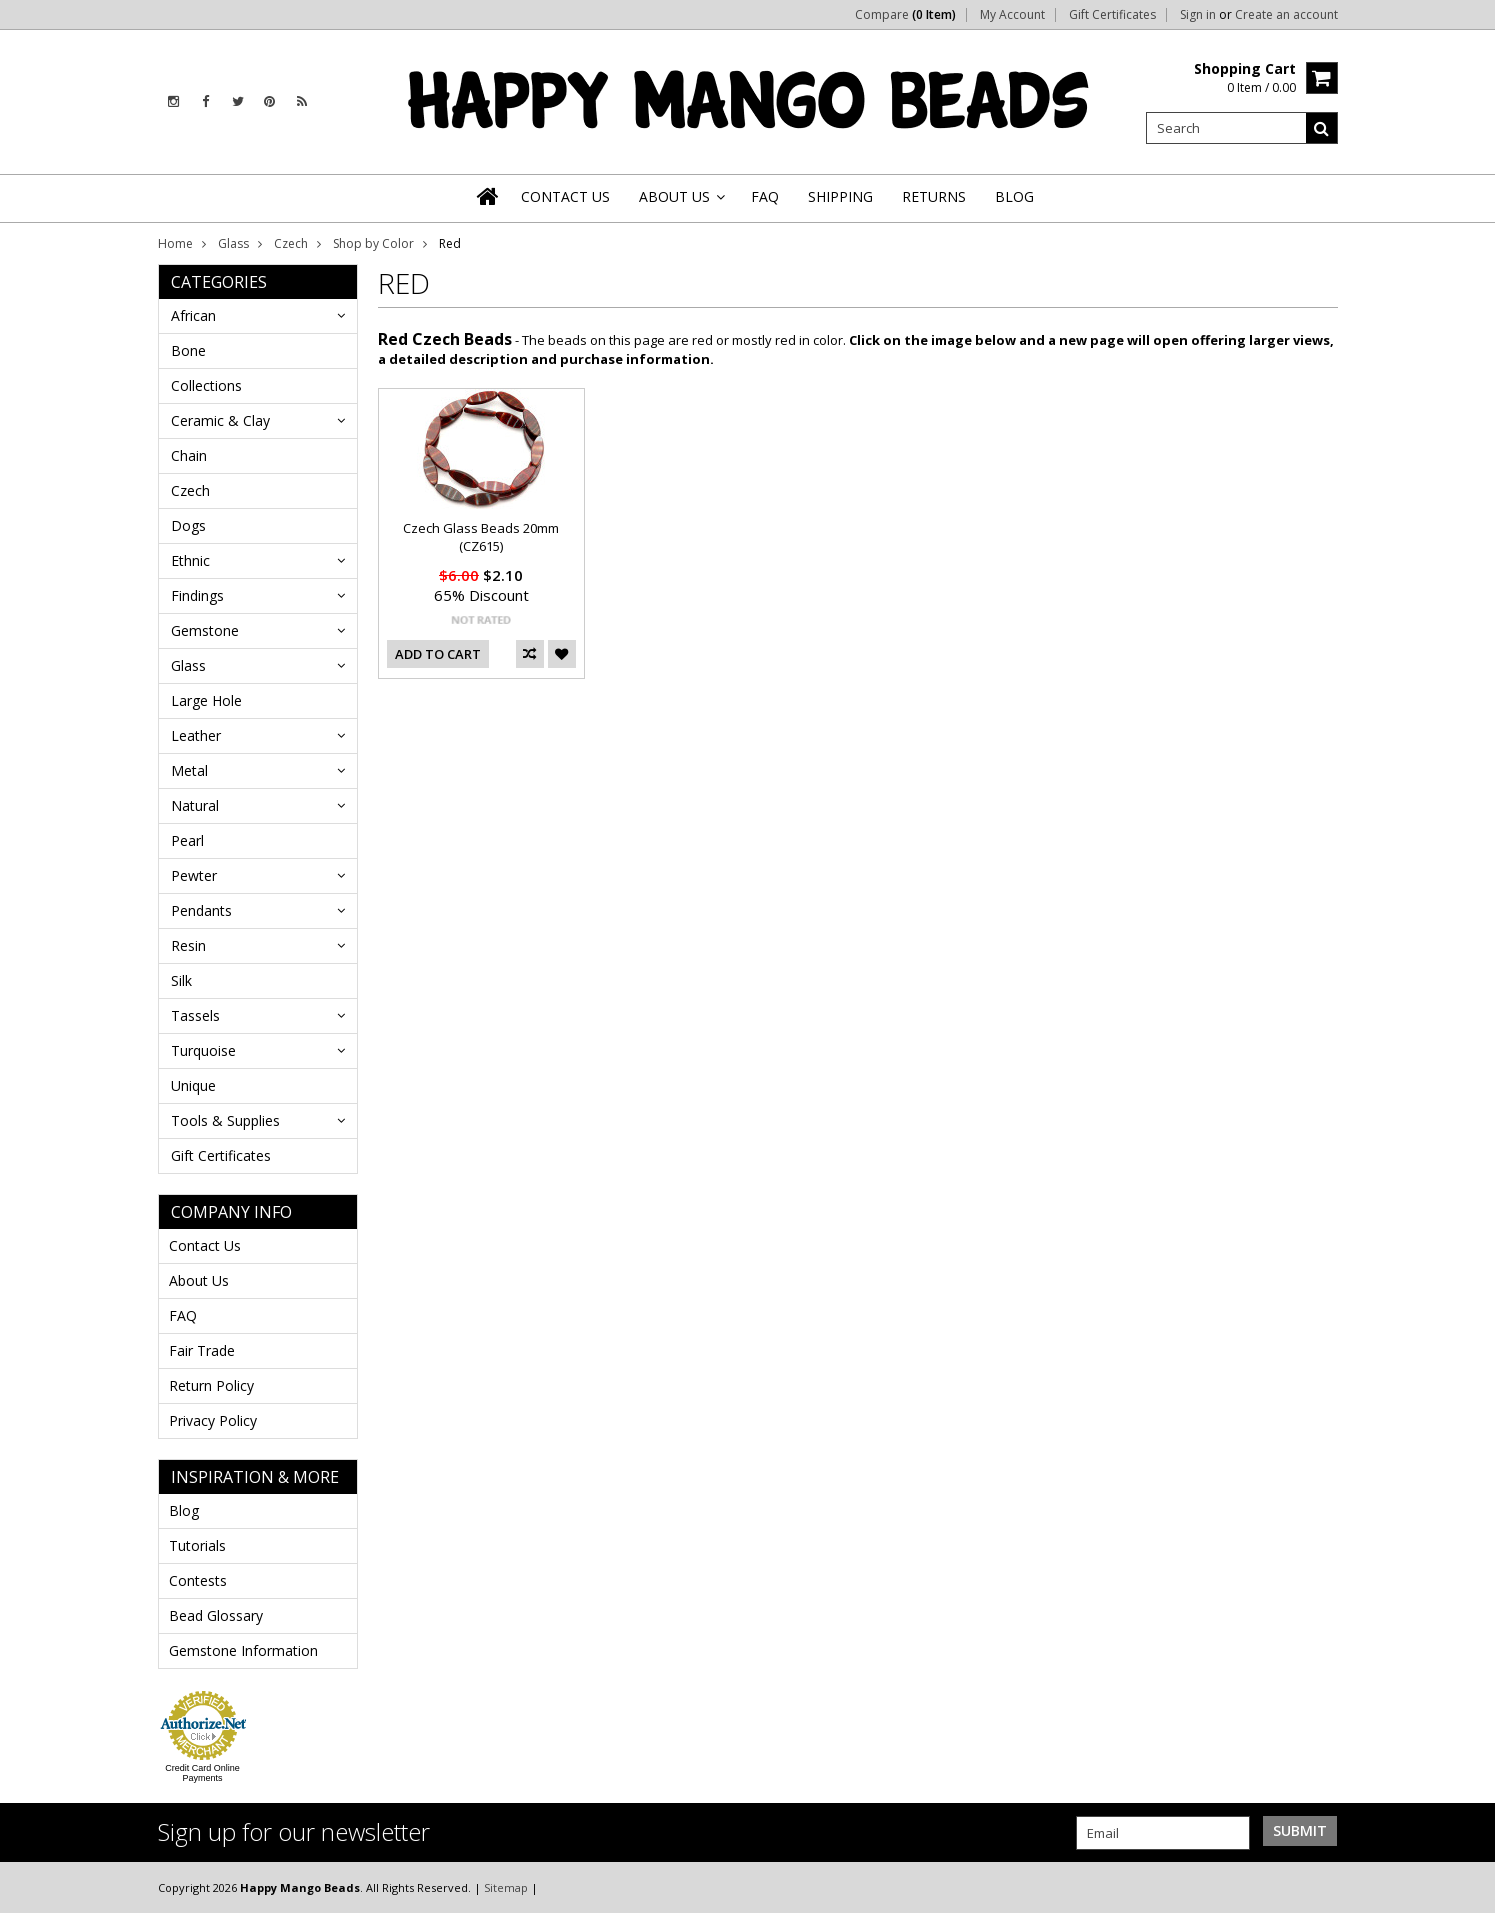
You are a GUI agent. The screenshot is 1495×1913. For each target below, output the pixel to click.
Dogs (188, 525)
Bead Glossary (216, 1615)
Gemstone (205, 630)
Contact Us (205, 1245)
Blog (184, 1510)
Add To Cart (438, 654)
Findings (197, 595)
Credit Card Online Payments (202, 1773)
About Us (199, 1280)
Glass (233, 243)
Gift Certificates (1112, 15)
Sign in (1198, 15)
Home (175, 243)
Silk (181, 980)
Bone (188, 350)
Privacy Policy (213, 1420)
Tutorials (197, 1545)
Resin (188, 945)
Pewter (194, 875)
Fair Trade (202, 1350)
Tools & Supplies (225, 1120)
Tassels (195, 1015)
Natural (195, 805)
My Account (1012, 15)
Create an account (1286, 15)
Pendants (201, 910)
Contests (198, 1580)
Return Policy (211, 1385)
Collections (206, 385)
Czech (291, 243)
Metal (189, 770)
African (193, 315)
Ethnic (190, 560)
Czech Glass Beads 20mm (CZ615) (481, 537)
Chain (189, 455)
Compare (905, 15)
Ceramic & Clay (220, 420)
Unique (193, 1085)
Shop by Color (373, 243)
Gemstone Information (243, 1650)
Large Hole (206, 700)
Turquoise (203, 1050)
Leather (196, 735)
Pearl (187, 840)
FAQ (183, 1315)
